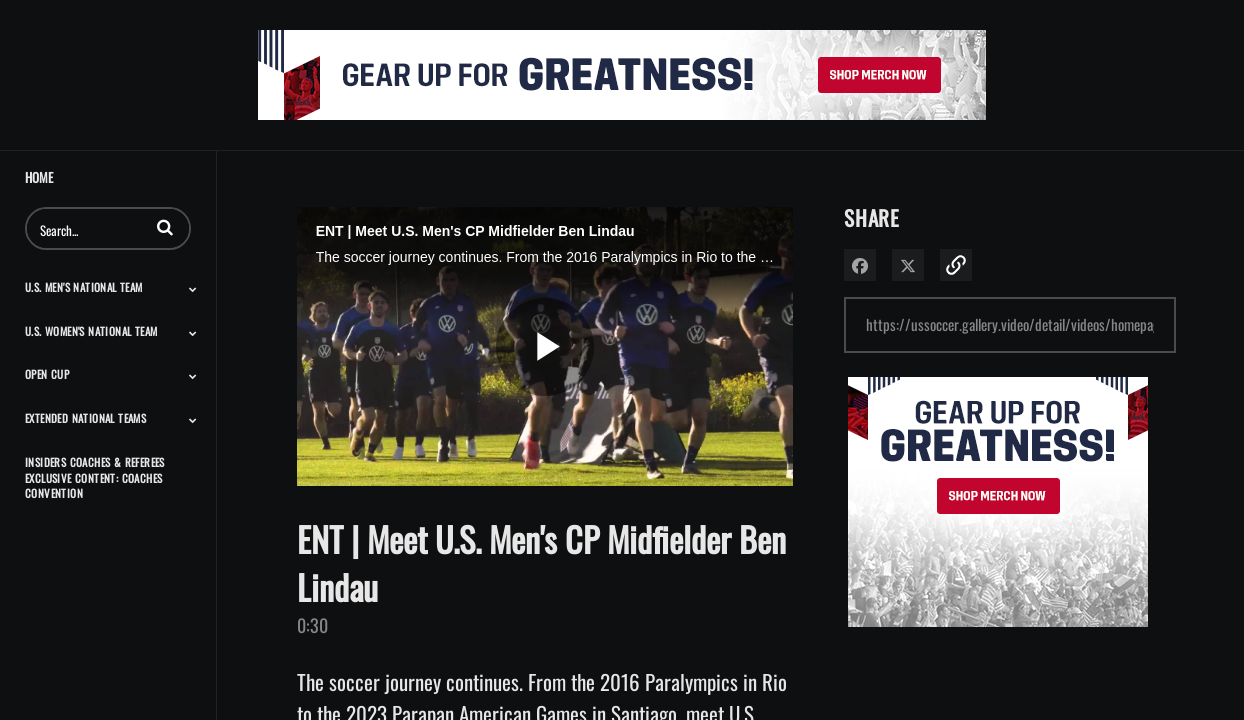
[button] (165, 227)
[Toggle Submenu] (193, 289)
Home (39, 177)
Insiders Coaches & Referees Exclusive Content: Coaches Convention (95, 477)
